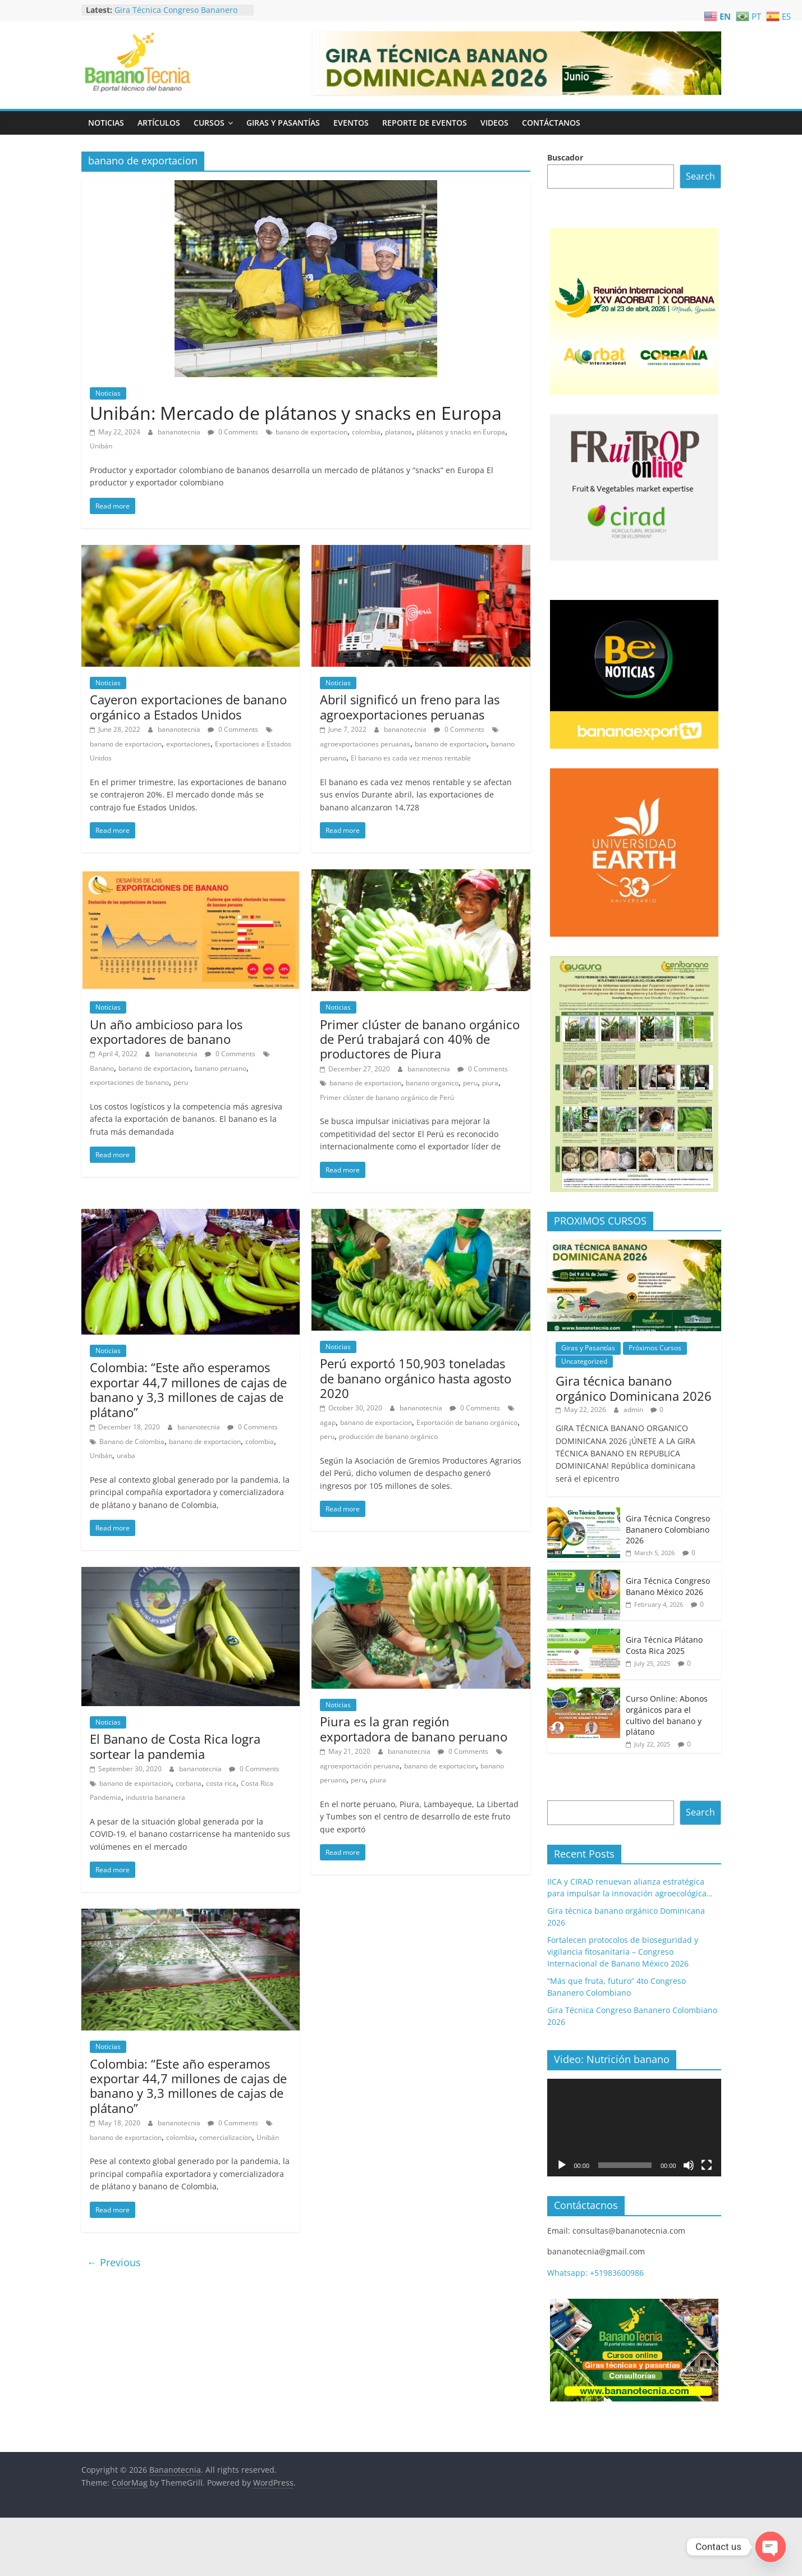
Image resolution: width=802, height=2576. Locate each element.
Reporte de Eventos (424, 122)
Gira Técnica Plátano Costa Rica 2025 (664, 1645)
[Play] (561, 2165)
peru (180, 1082)
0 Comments (233, 432)
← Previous (114, 2262)
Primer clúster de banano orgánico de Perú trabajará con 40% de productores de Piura (420, 1039)
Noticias (106, 122)
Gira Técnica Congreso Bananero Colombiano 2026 (175, 15)
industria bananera (155, 1797)
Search (700, 176)
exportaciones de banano (129, 1082)
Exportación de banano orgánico (466, 1422)
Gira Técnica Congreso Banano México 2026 (668, 1586)
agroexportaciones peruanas (365, 744)
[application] (634, 2127)
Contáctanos (551, 122)
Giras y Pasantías (283, 122)
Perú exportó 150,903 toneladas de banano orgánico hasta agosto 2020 (415, 1378)
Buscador (565, 157)
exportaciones (188, 744)
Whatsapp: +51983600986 (595, 2272)
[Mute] (688, 2165)
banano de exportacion (311, 432)
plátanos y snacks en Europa (460, 432)
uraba (126, 1455)
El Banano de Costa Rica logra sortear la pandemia (175, 1746)
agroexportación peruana (360, 1766)
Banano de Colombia (131, 1441)
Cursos (209, 122)
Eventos (351, 122)
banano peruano (220, 1068)
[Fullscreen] (706, 2165)
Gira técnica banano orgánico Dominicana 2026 (634, 1388)
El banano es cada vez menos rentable (411, 758)
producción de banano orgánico (388, 1436)
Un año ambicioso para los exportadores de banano (166, 1031)
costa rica (221, 1783)
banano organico (432, 1083)
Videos (494, 122)
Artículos (159, 122)
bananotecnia (180, 432)
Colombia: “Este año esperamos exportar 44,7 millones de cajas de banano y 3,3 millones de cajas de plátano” (188, 1389)
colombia (366, 432)
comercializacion (225, 2137)
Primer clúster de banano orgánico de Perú (387, 1097)
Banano (102, 1068)
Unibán (101, 446)
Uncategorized (584, 1361)
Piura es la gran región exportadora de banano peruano (413, 1728)
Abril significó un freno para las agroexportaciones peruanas (409, 706)
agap (328, 1422)
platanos (398, 432)
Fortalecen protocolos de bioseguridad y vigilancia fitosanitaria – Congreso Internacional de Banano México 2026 (622, 1952)
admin (634, 1409)
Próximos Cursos (655, 1348)
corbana (188, 1783)
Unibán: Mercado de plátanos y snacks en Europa (296, 413)
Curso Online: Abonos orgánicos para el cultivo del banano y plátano (667, 1715)
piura (490, 1083)
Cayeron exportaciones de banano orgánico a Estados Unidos (188, 706)
